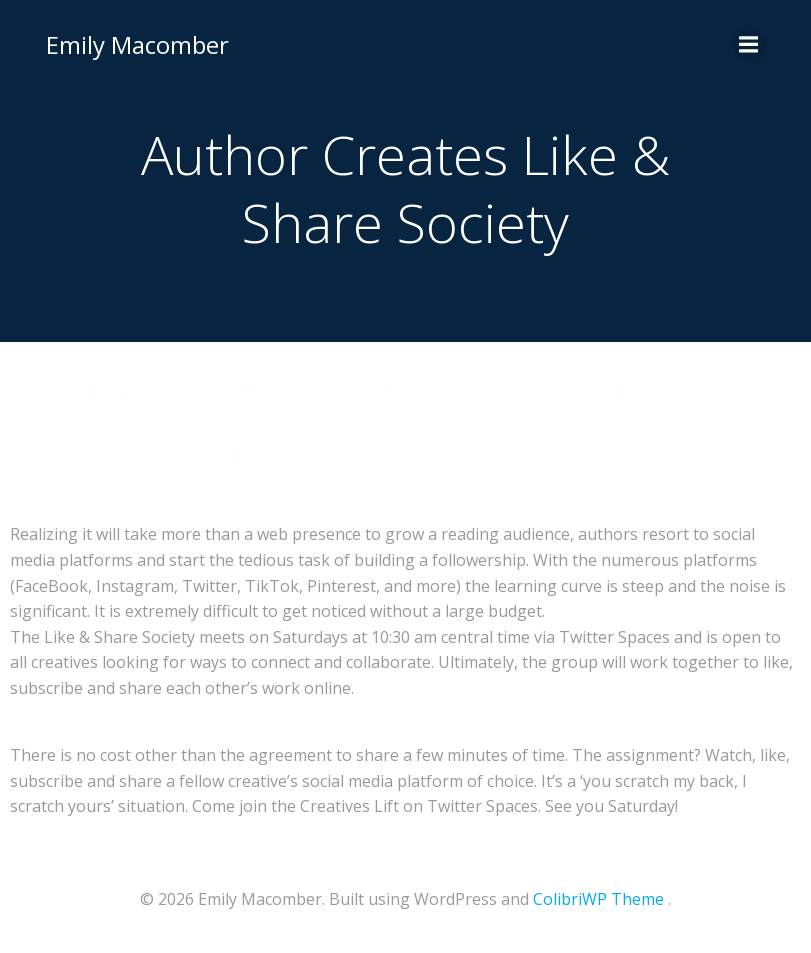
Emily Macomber (137, 44)
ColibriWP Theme (598, 899)
